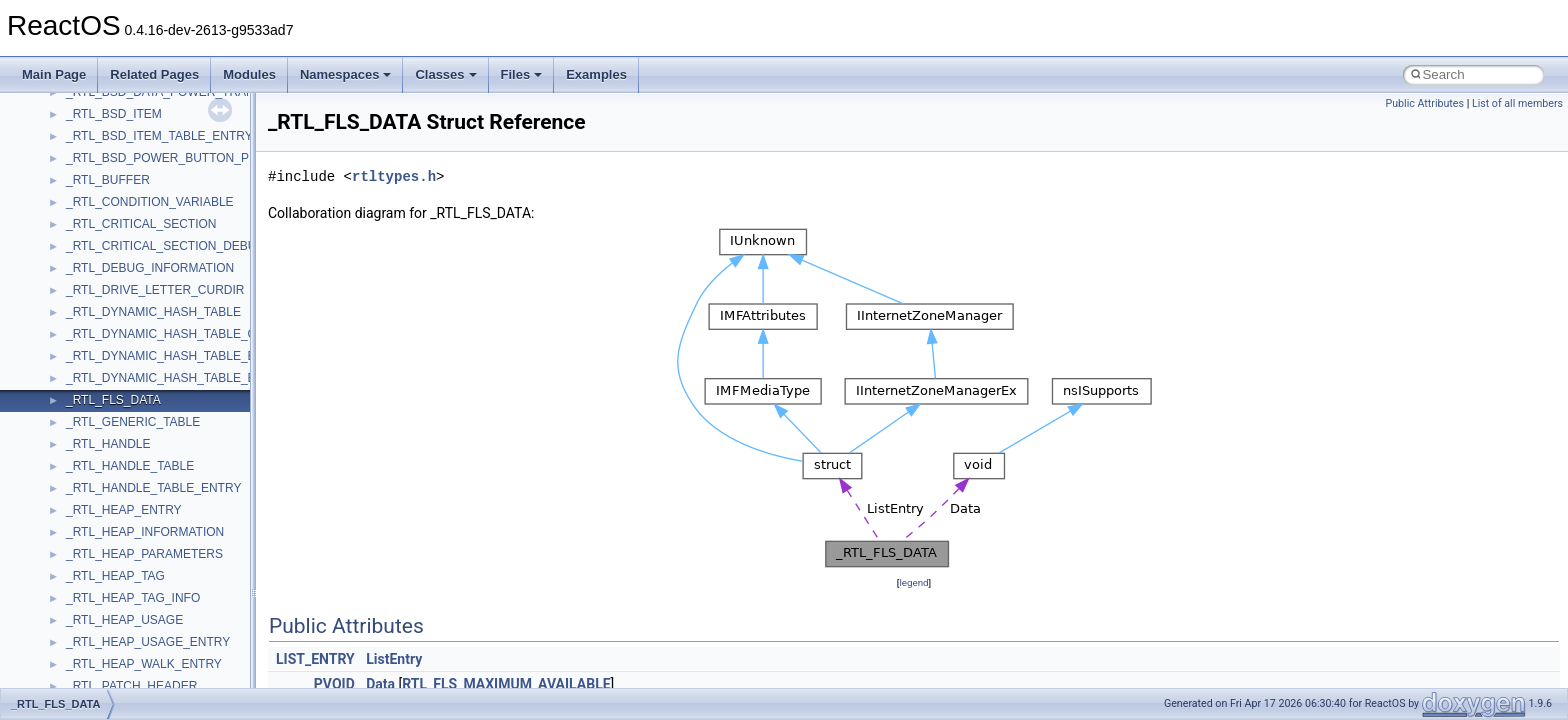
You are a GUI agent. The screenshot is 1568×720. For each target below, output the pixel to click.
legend (913, 582)
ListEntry (394, 659)
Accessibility (98, 473)
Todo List (58, 275)
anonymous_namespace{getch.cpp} (161, 627)
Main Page (54, 74)
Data (380, 684)
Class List (76, 385)
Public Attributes (1424, 103)
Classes (445, 74)
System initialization (86, 143)
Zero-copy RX (71, 121)
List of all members (1517, 103)
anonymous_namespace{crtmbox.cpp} (168, 561)
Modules (249, 74)
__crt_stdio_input (111, 407)
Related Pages (154, 74)
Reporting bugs (74, 99)
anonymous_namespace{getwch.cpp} (165, 649)
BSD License (68, 231)
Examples (596, 74)
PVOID (334, 684)
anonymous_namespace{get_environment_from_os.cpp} (216, 605)
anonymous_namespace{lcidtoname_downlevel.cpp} (206, 671)
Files (522, 74)
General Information (87, 253)
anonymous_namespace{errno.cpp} (160, 583)
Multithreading (71, 165)
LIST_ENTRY (315, 659)
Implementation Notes (92, 209)
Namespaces (346, 74)
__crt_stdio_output (115, 429)
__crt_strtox (97, 451)
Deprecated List (76, 297)
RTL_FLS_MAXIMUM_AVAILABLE (506, 684)
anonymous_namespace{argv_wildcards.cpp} (186, 517)
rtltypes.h (394, 176)
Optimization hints (81, 187)
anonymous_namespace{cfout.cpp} (159, 539)
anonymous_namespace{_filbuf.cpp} (162, 495)
